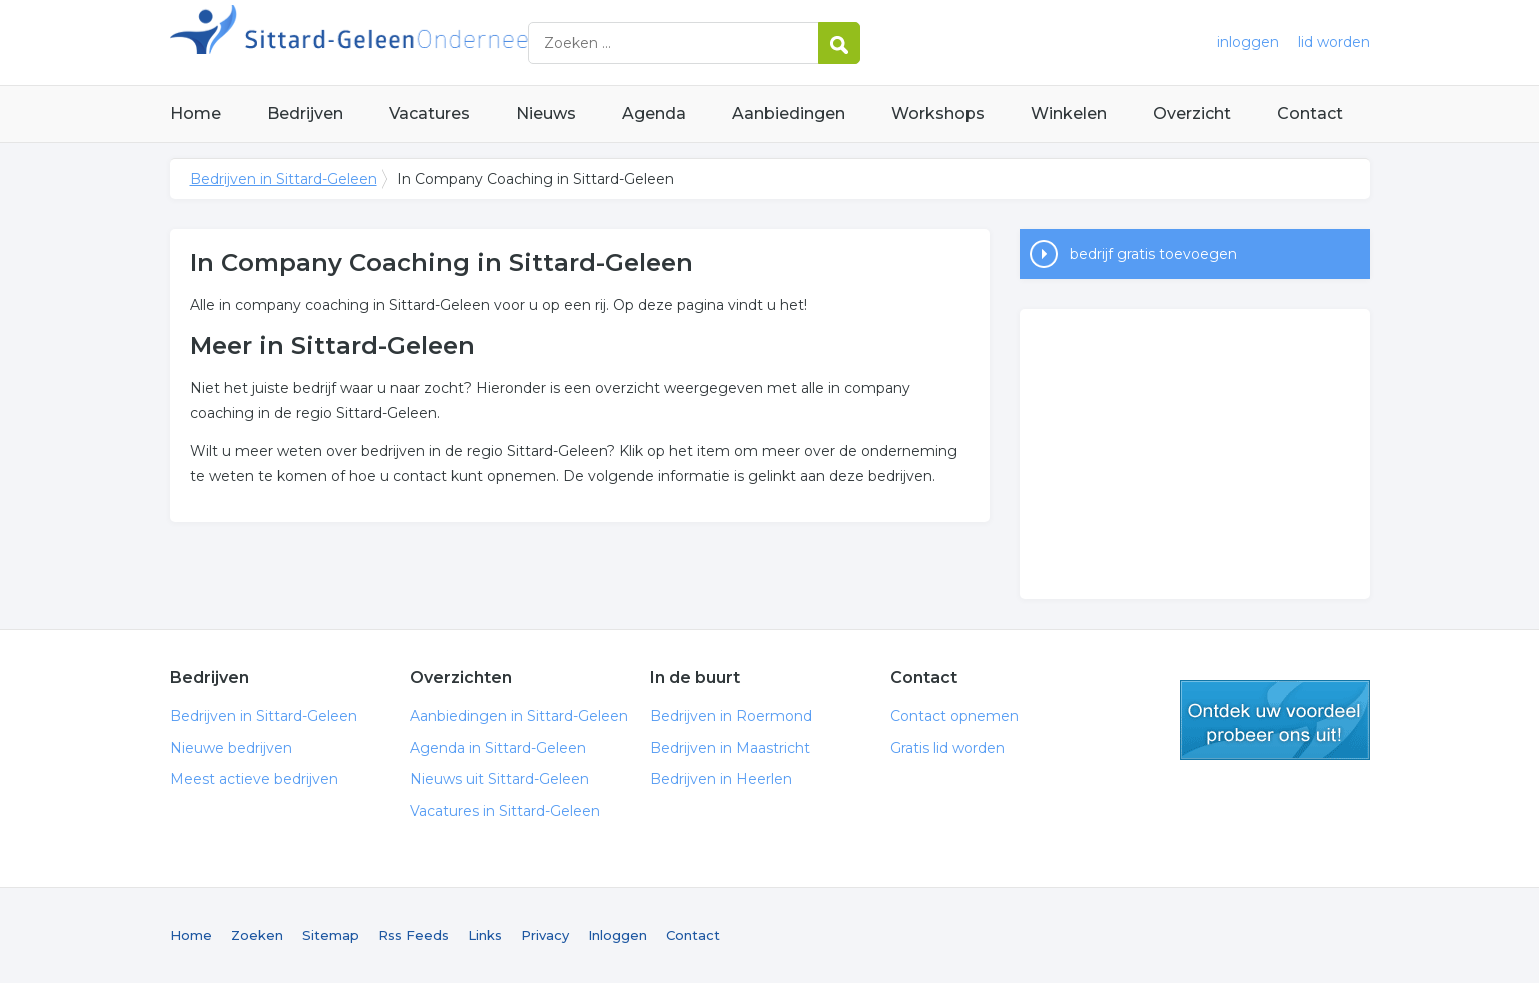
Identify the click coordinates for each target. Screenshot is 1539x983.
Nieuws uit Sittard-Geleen (499, 779)
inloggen (1248, 42)
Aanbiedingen (788, 113)
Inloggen (617, 935)
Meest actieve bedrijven (254, 779)
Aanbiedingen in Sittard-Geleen (519, 716)
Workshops (938, 113)
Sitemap (330, 935)
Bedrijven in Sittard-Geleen (420, 42)
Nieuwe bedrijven (231, 748)
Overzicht (1192, 113)
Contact (1310, 113)
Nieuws (546, 113)
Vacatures (429, 113)
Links (485, 935)
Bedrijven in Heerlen (721, 779)
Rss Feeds (413, 935)
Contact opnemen (954, 716)
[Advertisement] (1195, 454)
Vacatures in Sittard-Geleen (505, 811)
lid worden (1334, 42)
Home (195, 113)
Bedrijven (305, 113)
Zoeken (257, 935)
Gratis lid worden (947, 748)
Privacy (545, 935)
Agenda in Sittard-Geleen (498, 748)
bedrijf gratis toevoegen (1153, 254)
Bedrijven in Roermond (731, 716)
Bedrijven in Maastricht (730, 748)
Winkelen (1069, 113)
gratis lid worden (1275, 720)
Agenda (654, 113)
